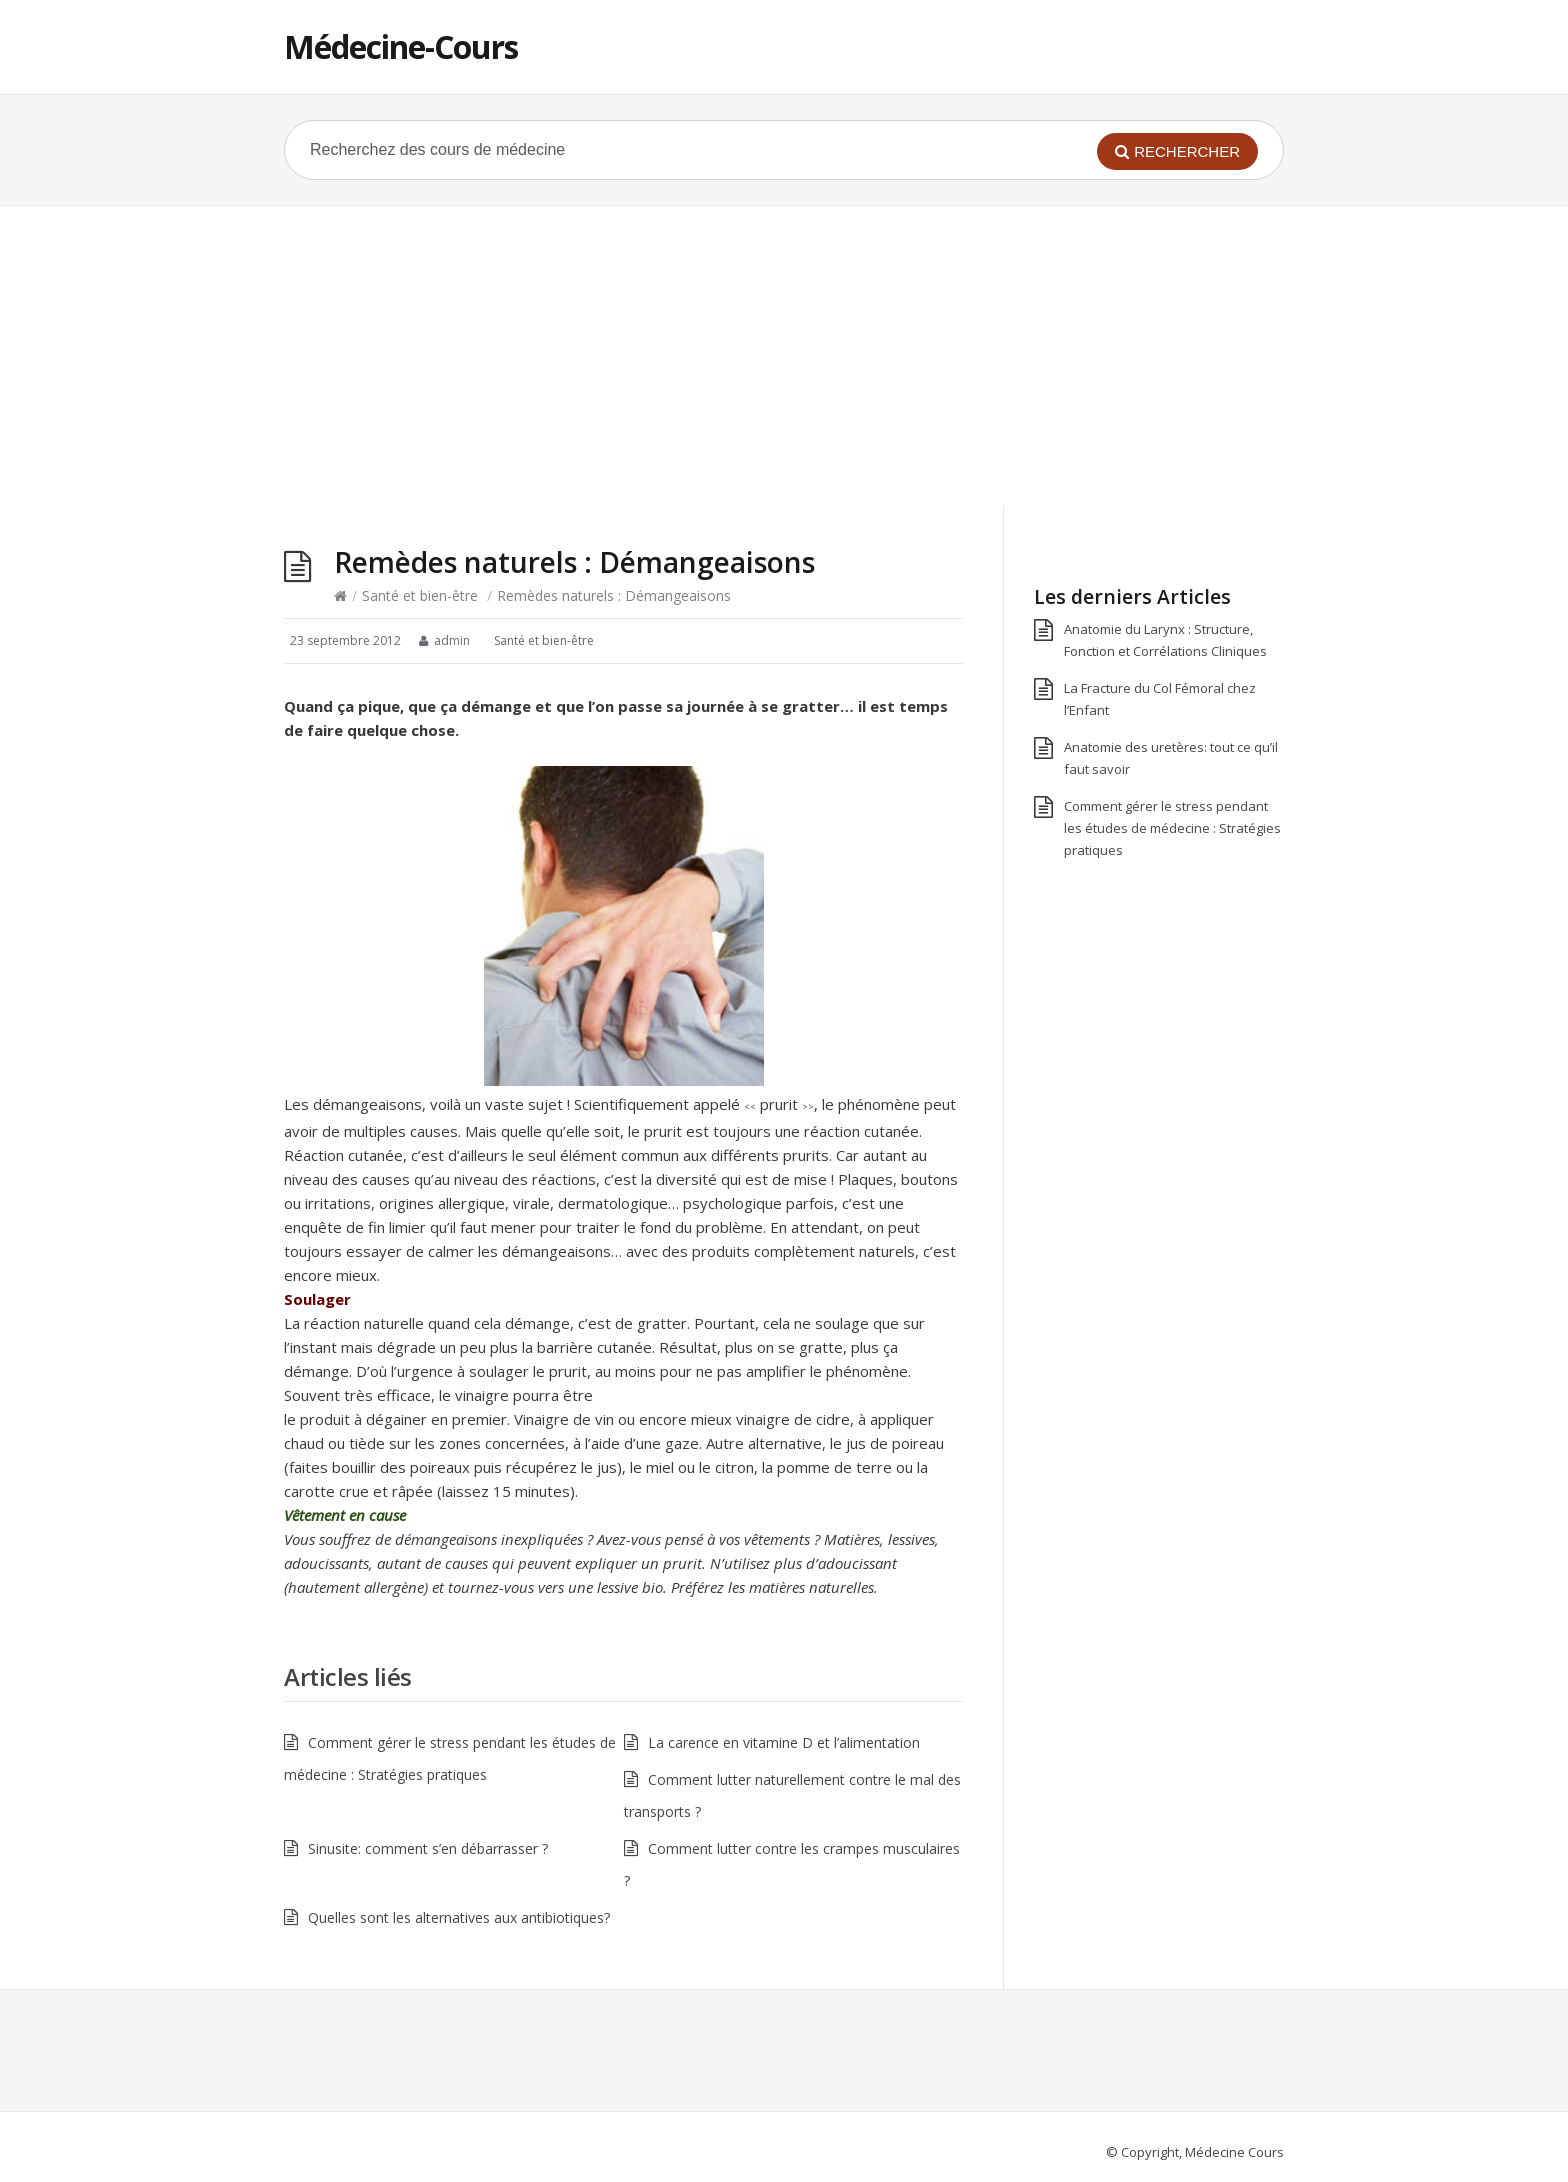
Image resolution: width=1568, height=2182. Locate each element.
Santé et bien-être (420, 595)
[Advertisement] (784, 356)
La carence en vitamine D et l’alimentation (784, 1742)
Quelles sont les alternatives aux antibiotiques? (459, 1917)
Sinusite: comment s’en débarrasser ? (428, 1848)
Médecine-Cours (401, 46)
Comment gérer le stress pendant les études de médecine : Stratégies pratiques (1172, 828)
